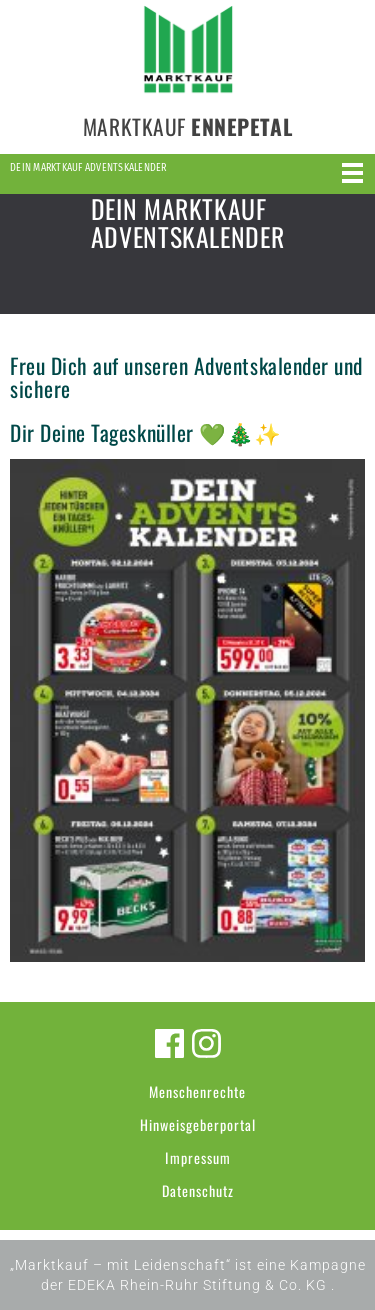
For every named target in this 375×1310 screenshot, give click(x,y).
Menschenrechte (197, 1091)
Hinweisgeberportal (198, 1124)
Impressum (198, 1157)
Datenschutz (198, 1190)
